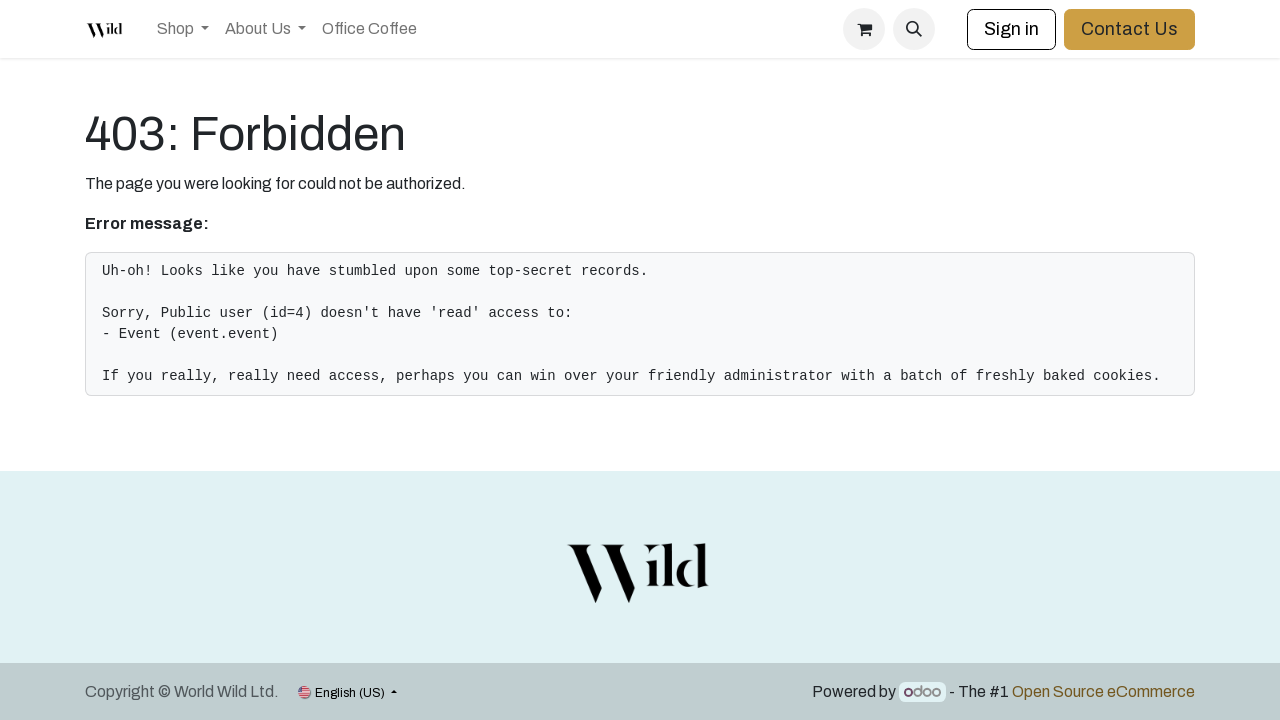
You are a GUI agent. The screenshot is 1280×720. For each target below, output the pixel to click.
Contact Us (1129, 29)
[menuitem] (183, 29)
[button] (914, 29)
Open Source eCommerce (1103, 691)
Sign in (1011, 29)
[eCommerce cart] (864, 29)
